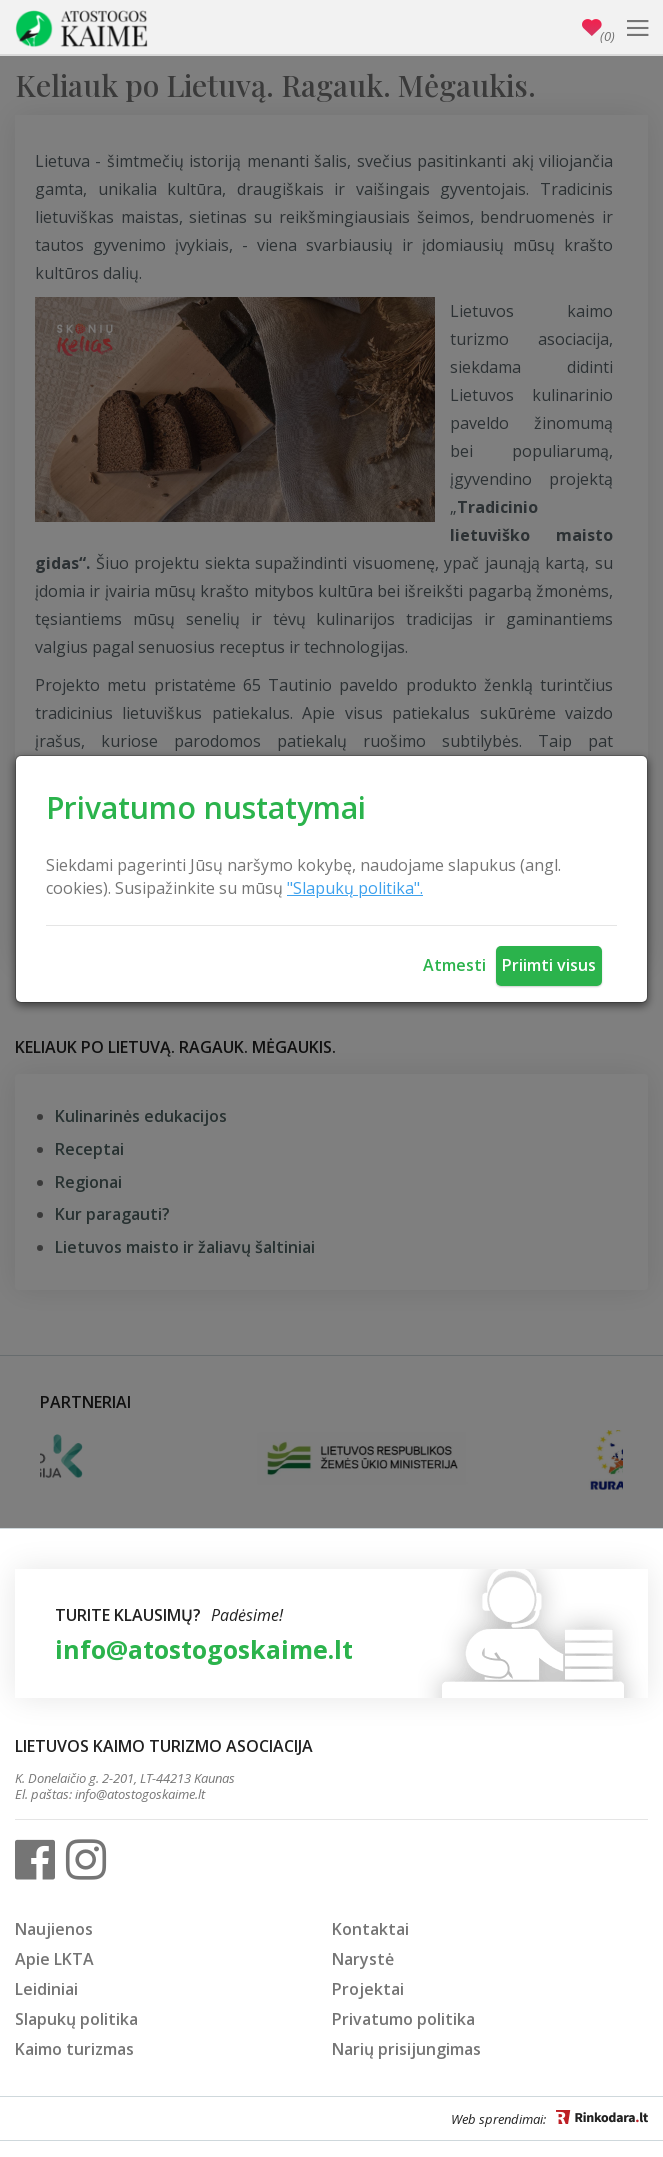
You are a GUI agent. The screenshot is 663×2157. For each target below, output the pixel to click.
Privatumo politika (403, 2019)
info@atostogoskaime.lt (204, 1649)
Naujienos (54, 1929)
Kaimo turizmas (74, 2049)
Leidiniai (46, 1989)
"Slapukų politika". (355, 888)
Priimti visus (549, 965)
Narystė (363, 1959)
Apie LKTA (54, 1959)
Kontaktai (370, 1929)
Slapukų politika (76, 2019)
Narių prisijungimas (406, 2049)
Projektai (368, 1989)
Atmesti (454, 965)
